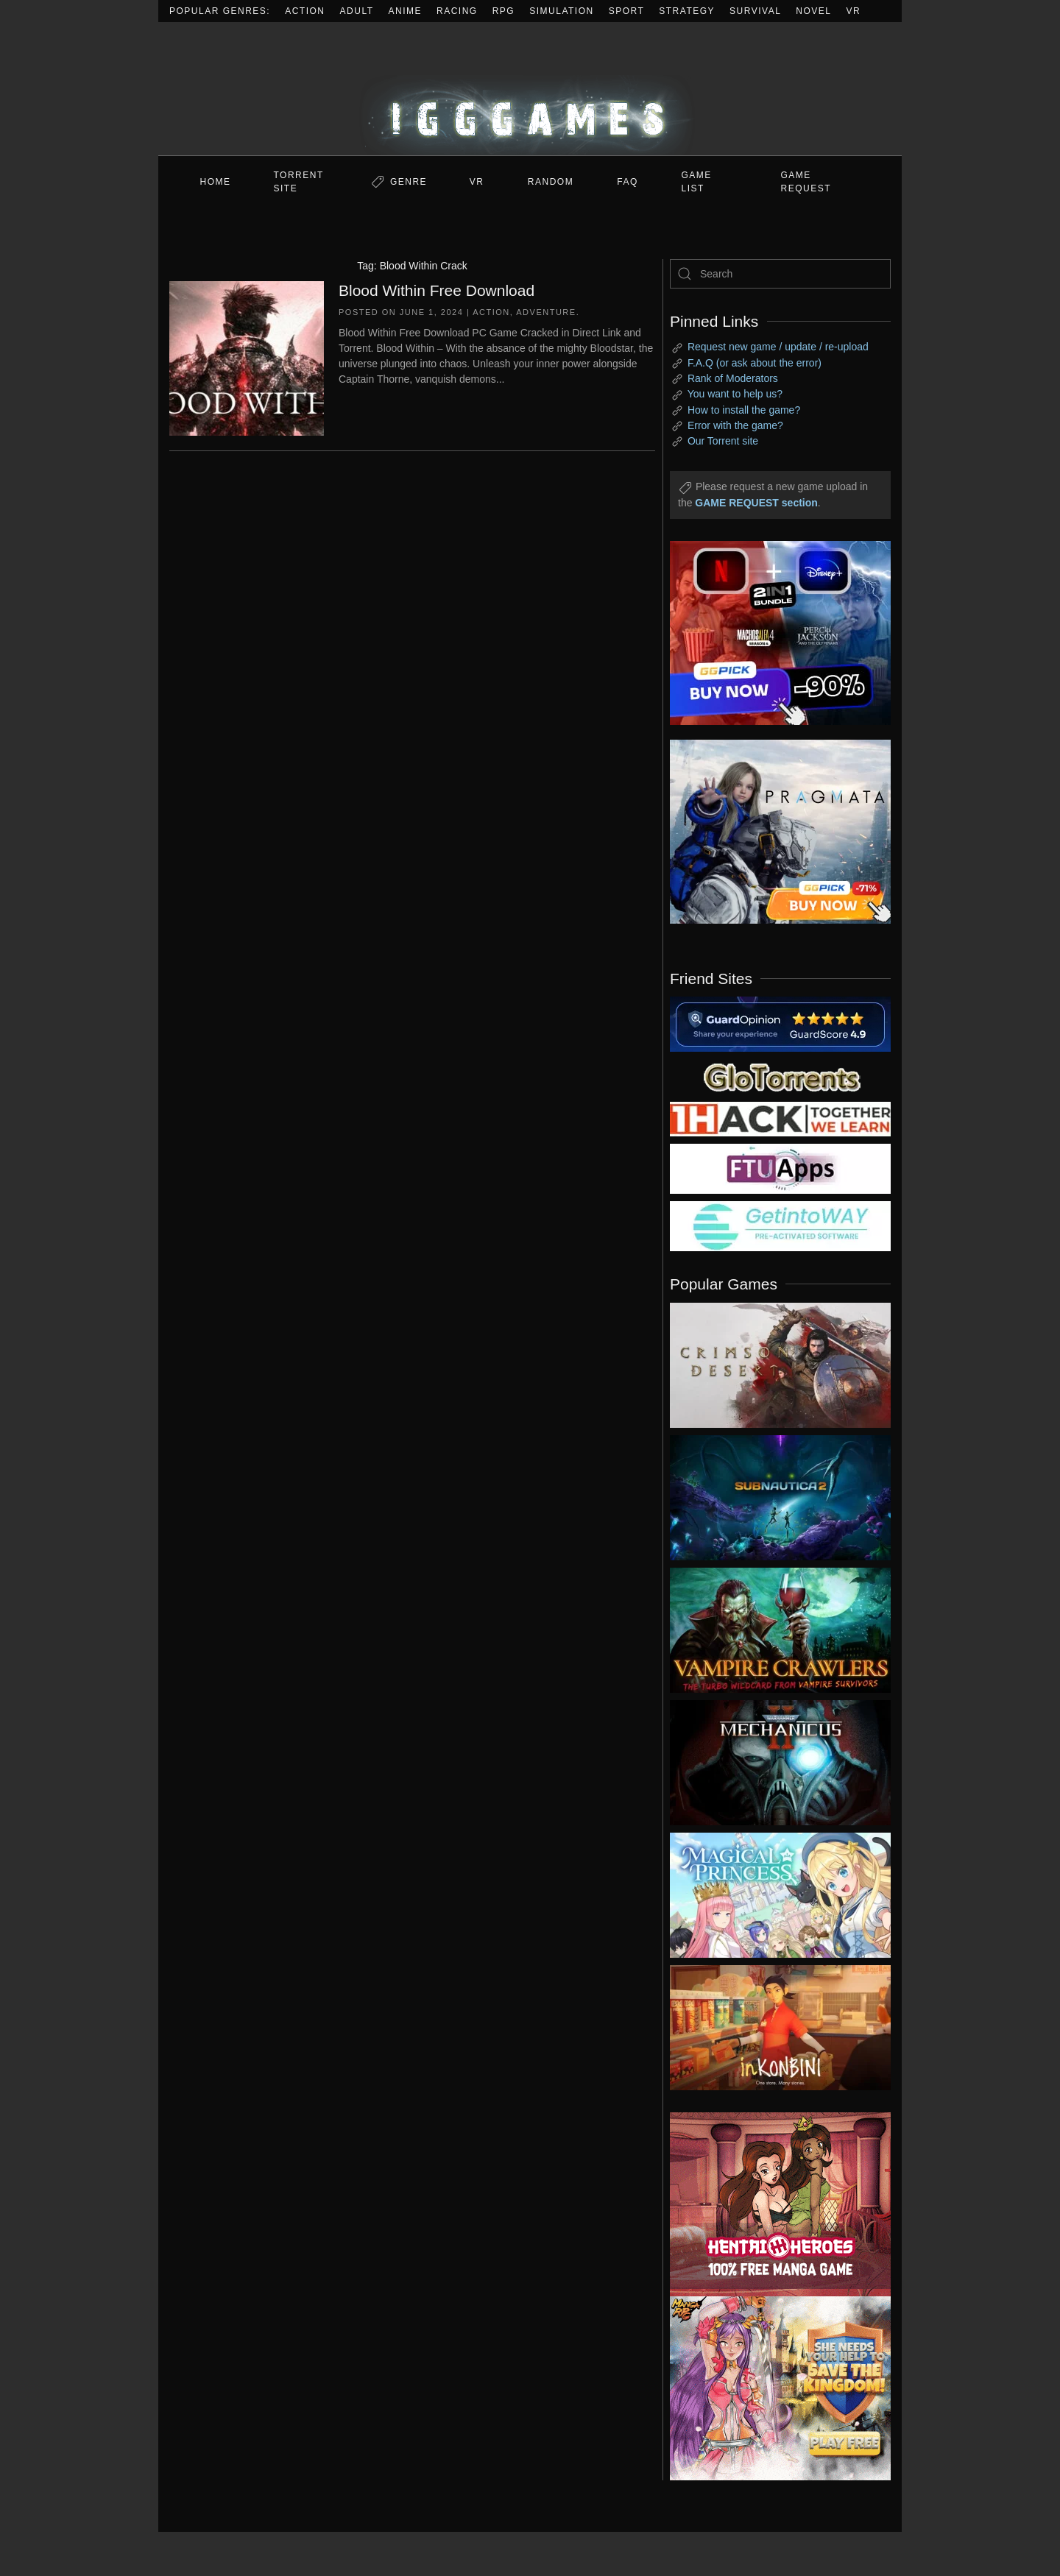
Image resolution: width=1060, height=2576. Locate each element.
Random (550, 182)
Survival (755, 11)
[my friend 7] (780, 1225)
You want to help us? (735, 394)
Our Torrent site (723, 441)
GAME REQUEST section (756, 503)
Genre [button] (408, 182)
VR (854, 11)
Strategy (687, 11)
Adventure (546, 312)
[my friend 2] (780, 1076)
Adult (357, 11)
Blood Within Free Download (436, 290)
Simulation (561, 11)
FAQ (627, 182)
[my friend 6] (780, 1168)
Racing (457, 11)
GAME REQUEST (806, 182)
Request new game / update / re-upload (778, 347)
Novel (813, 11)
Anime (406, 11)
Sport (627, 11)
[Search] (780, 274)
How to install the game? (744, 410)
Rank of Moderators (733, 378)
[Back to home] (530, 88)
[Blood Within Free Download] (246, 357)
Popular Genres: (219, 11)
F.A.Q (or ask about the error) (755, 363)
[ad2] (773, 2204)
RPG (503, 11)
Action (305, 11)
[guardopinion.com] (780, 1023)
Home (215, 182)
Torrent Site (299, 182)
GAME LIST (697, 182)
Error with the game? (735, 425)
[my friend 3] (780, 1118)
